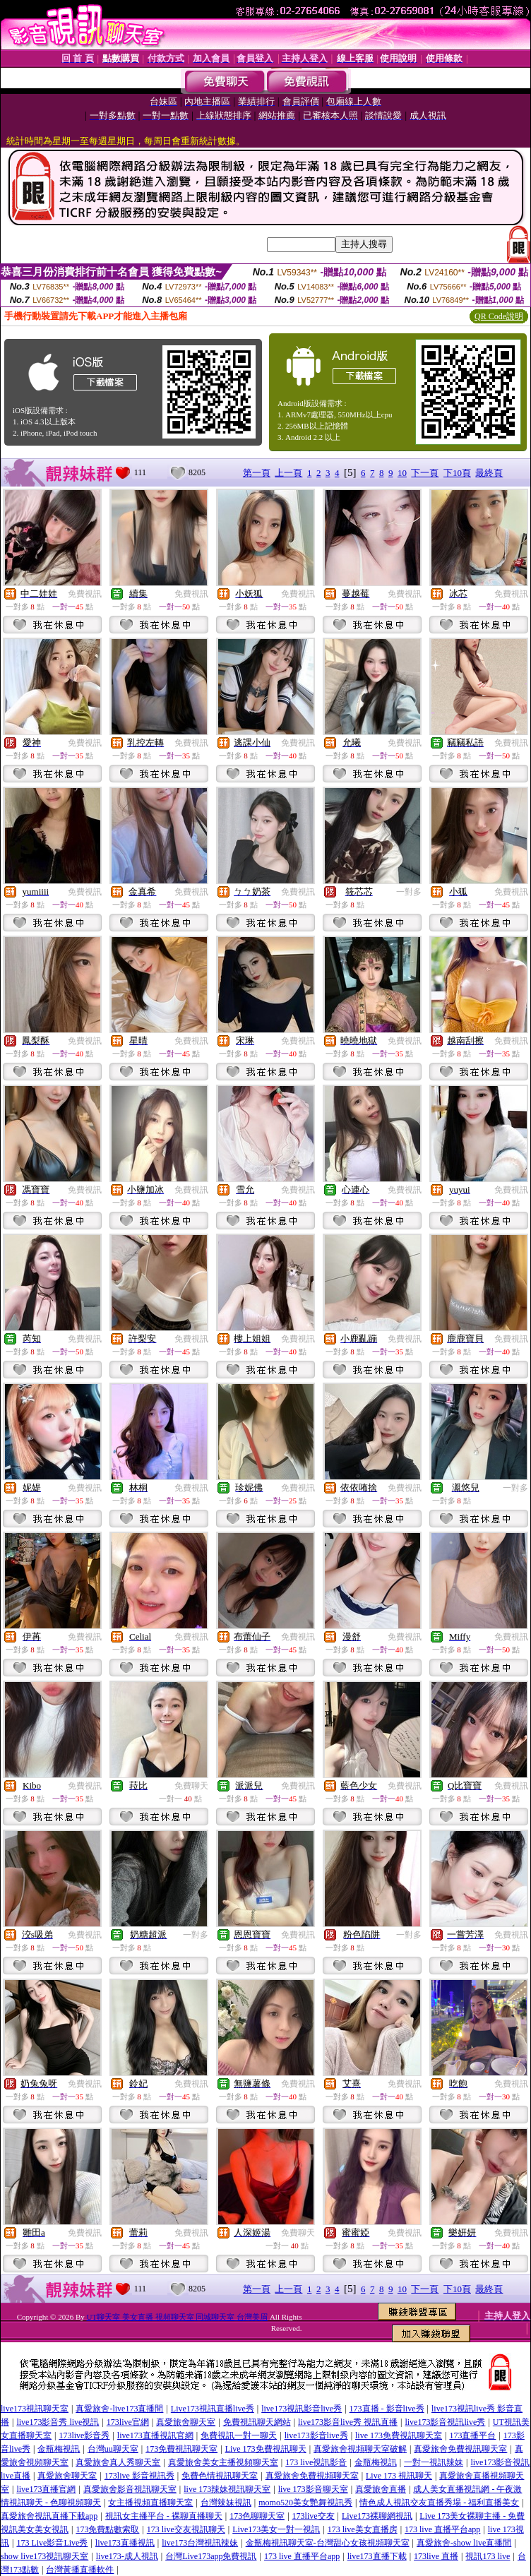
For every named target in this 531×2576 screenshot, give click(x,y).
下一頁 (424, 472)
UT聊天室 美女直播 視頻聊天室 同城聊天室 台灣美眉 (177, 2317)
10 (402, 472)
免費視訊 (85, 594)
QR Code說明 (499, 316)
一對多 (409, 892)
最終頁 (489, 472)
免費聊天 (191, 1786)
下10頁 (457, 472)
